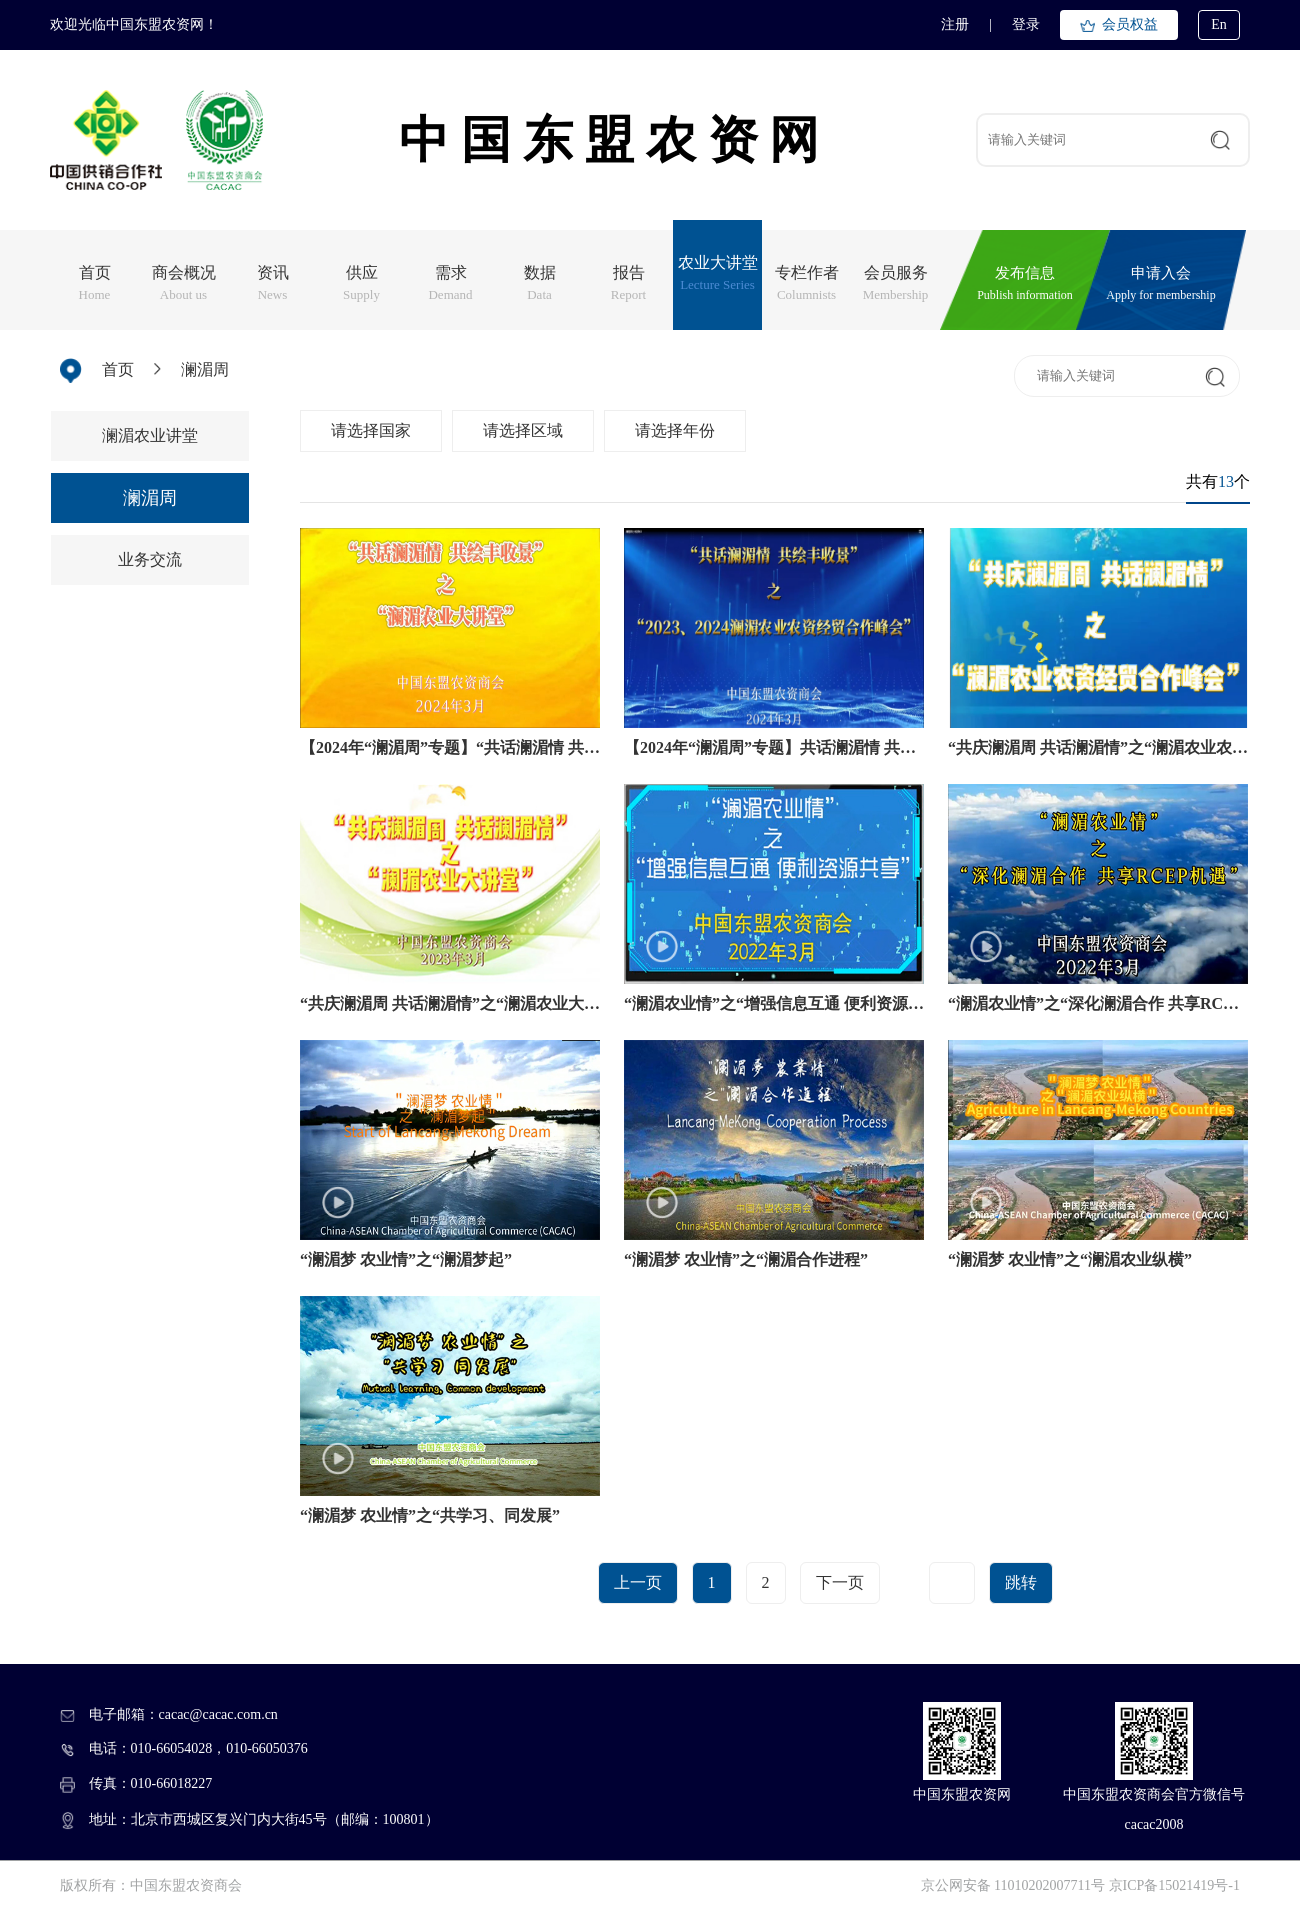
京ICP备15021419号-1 (1174, 1885)
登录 (1026, 24)
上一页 (638, 1582)
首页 (118, 369)
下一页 (840, 1582)
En (1219, 24)
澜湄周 (205, 369)
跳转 (1021, 1582)
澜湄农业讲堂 (150, 435)
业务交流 (150, 559)
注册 (955, 24)
